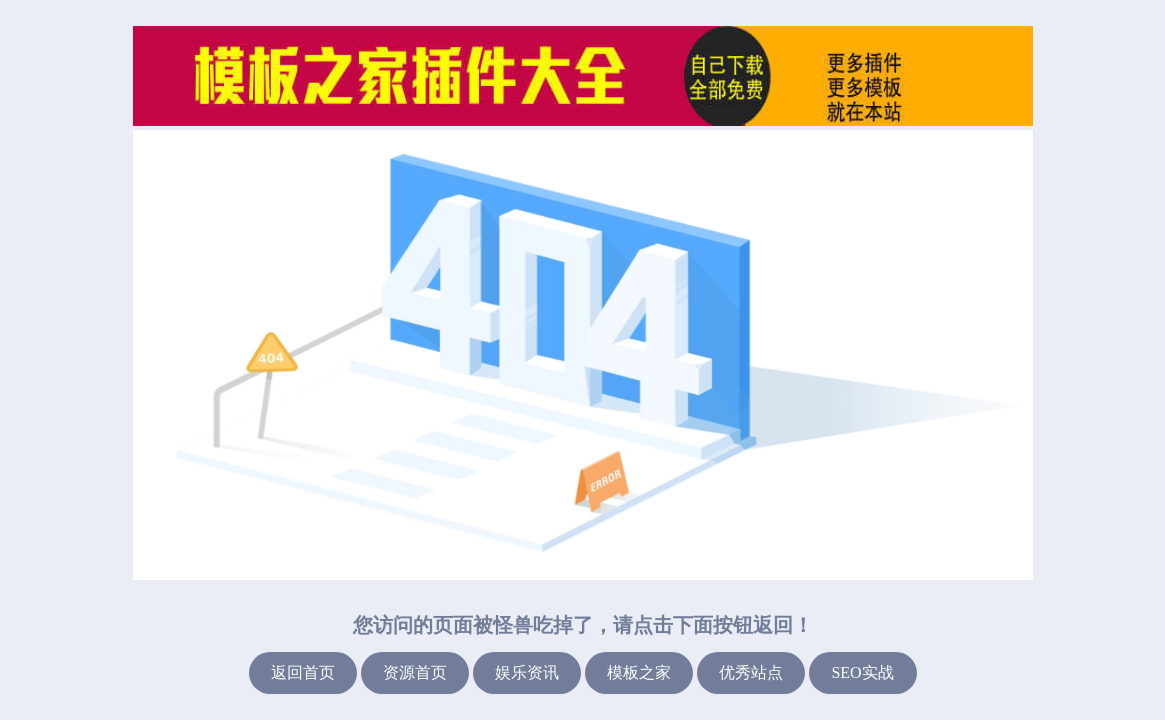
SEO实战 (862, 672)
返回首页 (303, 672)
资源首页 (415, 672)
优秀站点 (751, 672)
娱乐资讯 (527, 672)
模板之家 (639, 672)
